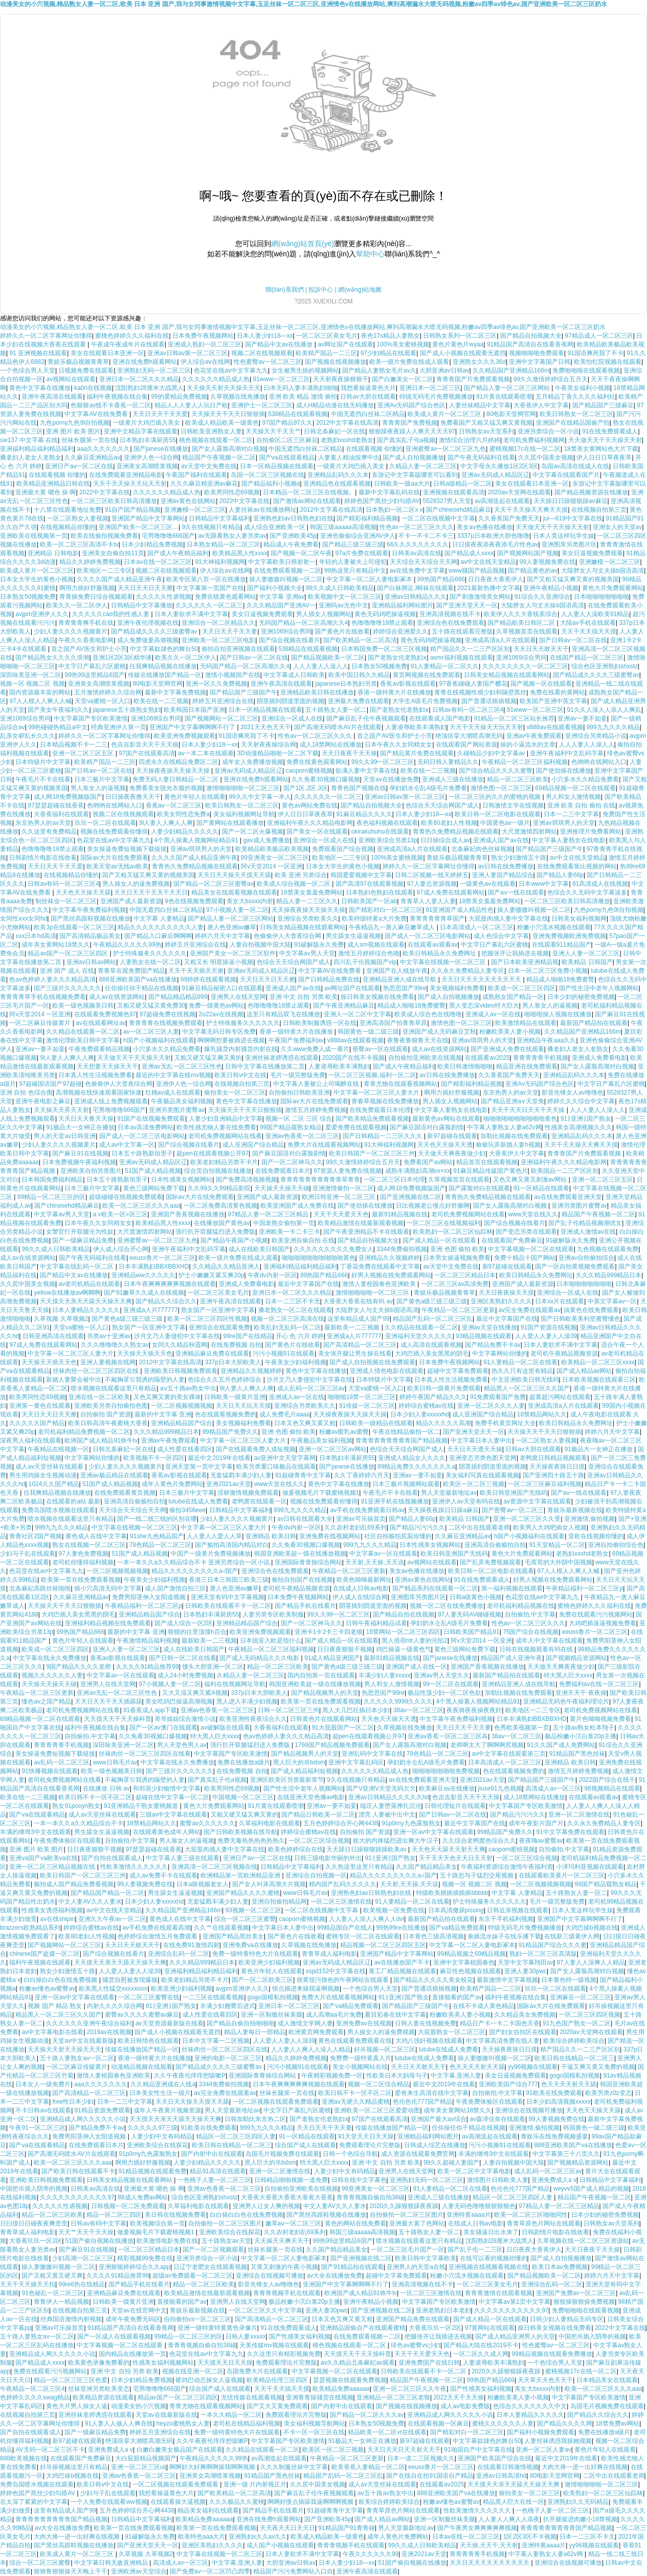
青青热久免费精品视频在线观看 (456, 831)
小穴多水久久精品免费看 (585, 779)
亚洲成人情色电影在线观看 (386, 1370)
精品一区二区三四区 (114, 2214)
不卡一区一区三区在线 (314, 2432)
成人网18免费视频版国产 (68, 796)
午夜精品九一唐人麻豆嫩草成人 (392, 927)
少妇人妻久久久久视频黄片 (70, 631)
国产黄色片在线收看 (342, 631)
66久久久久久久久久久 (418, 544)
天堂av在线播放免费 (391, 779)
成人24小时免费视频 (185, 1675)
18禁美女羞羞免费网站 (311, 892)
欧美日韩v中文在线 (240, 1075)
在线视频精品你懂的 (67, 527)
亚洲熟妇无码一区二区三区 (154, 370)
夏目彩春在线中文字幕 (395, 2014)
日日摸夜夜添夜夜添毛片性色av (495, 544)
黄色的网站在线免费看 (355, 2223)
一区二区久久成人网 (480, 2353)
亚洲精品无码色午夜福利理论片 (566, 1701)
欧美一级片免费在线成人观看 (409, 361)
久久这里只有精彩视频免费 (284, 2353)
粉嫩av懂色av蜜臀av (47, 1988)
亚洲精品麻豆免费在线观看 (212, 1353)
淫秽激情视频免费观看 (248, 1492)
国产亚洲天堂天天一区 (467, 605)
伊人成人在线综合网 (360, 1597)
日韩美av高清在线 (416, 553)
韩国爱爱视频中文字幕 (361, 875)
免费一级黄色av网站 (216, 1005)
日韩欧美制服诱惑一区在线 (319, 1023)
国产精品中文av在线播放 (280, 344)
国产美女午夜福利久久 (58, 709)
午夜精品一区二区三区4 (32, 2388)
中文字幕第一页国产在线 (210, 588)
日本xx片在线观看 (559, 1301)
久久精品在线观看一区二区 (83, 1031)
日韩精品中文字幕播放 (141, 605)
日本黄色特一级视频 (568, 1979)
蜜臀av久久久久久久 (207, 1823)
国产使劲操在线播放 (563, 770)
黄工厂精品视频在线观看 (402, 1971)
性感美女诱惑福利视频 (52, 1910)
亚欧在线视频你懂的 (595, 1536)
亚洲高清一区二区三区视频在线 (214, 1866)
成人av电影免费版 (465, 2406)
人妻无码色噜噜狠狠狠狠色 (479, 2206)
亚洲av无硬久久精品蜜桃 (356, 2101)
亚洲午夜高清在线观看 (52, 396)
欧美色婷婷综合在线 (295, 1849)
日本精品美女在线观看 (607, 2380)
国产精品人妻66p (560, 875)
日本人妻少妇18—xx (265, 335)
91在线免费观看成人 (610, 431)
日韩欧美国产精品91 (471, 1631)
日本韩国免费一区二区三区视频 (384, 648)
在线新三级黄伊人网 (571, 1936)
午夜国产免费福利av (296, 1040)
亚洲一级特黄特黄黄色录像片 (217, 2327)
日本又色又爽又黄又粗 (305, 1423)
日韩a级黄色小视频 (476, 1597)
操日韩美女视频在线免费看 (377, 996)
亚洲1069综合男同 (286, 631)
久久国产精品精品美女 (426, 1866)
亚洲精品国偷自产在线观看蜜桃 (363, 2327)
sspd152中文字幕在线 (336, 1971)
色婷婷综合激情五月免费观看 (158, 1936)
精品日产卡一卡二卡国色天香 (500, 2023)
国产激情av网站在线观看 (307, 501)
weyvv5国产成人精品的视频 (591, 2188)
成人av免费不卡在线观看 (163, 1875)
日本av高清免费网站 (145, 1127)
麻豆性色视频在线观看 (470, 1971)
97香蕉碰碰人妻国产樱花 (473, 683)
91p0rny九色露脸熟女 (411, 1823)
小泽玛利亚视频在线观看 (589, 1866)
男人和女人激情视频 (573, 796)
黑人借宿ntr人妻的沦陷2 (415, 1640)
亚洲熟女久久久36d (479, 361)
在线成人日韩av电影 (361, 1588)
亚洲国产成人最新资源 (131, 901)
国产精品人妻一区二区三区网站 (507, 387)
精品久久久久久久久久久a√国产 (194, 1571)
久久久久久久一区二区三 (209, 605)
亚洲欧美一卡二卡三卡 (289, 1231)
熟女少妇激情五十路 (518, 857)
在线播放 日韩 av (106, 1788)
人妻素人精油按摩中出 (349, 457)
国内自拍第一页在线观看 (321, 1675)
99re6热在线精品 (81, 2284)
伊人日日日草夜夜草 (604, 457)
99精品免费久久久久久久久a (416, 1466)
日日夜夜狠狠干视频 (344, 1649)
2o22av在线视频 (221, 1014)
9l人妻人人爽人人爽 (166, 822)
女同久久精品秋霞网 (179, 1344)
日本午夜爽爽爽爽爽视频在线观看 (170, 1283)
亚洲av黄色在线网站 (188, 501)
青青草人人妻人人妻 (428, 901)
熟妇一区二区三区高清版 (543, 1953)
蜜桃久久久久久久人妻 (502, 2423)
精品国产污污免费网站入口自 (293, 2571)
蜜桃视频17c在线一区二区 (525, 448)
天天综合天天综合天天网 (423, 561)
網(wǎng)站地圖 (360, 289)
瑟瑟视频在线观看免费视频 (350, 2380)
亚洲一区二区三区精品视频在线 (53, 1866)
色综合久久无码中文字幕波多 (587, 892)
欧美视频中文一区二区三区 (345, 596)
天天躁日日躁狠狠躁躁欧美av (367, 1849)
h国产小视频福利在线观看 (158, 1040)
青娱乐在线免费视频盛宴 (554, 2136)
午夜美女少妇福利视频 (295, 1362)
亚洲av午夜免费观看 (534, 735)
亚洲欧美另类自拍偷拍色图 (111, 1405)
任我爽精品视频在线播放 (163, 666)
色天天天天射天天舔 (477, 2066)
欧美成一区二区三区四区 (521, 988)
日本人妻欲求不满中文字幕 (191, 614)
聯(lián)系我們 (284, 289)
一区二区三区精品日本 (465, 1275)
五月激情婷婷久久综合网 (108, 692)
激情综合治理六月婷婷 (469, 440)
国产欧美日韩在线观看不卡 (78, 2171)
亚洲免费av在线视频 (364, 2023)
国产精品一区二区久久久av (367, 2414)
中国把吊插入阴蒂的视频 (34, 2188)
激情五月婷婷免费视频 (315, 1110)
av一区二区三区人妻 (151, 1031)
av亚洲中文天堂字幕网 (285, 1457)
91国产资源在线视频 (548, 1327)
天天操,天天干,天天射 (489, 2545)
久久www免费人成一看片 (315, 1049)
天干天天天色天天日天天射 (456, 1858)
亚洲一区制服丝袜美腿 (271, 2014)
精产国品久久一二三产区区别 (470, 648)
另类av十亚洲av (108, 1336)
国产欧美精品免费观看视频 (372, 1118)
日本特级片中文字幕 (43, 762)
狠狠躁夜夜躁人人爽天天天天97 (412, 431)
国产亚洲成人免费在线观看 (507, 1049)
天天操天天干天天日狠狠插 (228, 414)
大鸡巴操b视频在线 (591, 1927)
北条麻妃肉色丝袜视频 (481, 849)
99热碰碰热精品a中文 (57, 727)
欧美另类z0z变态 (608, 2093)
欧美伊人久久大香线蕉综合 (520, 614)
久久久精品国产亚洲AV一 (281, 605)
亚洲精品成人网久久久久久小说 (83, 2119)
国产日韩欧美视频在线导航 (240, 1832)
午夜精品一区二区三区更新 (458, 1310)
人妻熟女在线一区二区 (150, 962)
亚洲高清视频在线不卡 (450, 614)
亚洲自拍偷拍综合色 (615, 1544)
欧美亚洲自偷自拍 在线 (303, 1240)
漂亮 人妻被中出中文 (387, 1814)
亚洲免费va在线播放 (250, 1945)
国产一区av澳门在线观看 (163, 1727)
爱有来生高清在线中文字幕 (431, 2093)
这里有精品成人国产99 (358, 1318)
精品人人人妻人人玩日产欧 (191, 405)
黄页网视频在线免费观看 (426, 675)
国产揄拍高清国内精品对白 (232, 1544)
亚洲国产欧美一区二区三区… (139, 527)
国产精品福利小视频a (270, 483)
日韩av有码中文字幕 (98, 2223)
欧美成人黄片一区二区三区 (445, 414)
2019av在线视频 (109, 2032)
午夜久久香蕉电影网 (86, 640)
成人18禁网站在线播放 (331, 744)
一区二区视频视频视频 (181, 1405)
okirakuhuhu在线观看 (380, 831)
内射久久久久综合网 (114, 2006)
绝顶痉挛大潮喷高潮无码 (469, 735)
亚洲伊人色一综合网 (151, 457)
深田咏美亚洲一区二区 (30, 675)
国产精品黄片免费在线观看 (417, 753)
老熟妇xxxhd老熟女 (347, 440)
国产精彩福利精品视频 (367, 518)
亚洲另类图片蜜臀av (177, 1110)
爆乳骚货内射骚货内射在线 (241, 1049)
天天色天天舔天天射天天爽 (448, 1849)
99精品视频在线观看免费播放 (551, 2353)
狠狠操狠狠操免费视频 (584, 2301)
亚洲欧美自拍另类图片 (91, 1170)
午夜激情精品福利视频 (147, 1640)
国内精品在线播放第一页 (132, 2353)
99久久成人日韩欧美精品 (340, 588)
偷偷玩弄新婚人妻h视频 (508, 1144)
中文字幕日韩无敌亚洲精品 (111, 2562)
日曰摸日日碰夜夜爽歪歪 (34, 2223)
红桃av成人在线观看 (173, 1092)
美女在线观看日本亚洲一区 (107, 353)
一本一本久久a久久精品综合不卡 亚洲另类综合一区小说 (194, 1562)
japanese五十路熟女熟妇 (127, 709)
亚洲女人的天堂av (617, 527)
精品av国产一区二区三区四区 (68, 953)
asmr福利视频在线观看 (461, 657)
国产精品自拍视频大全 (531, 335)
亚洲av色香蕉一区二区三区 (302, 1136)
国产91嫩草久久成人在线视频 (144, 1292)
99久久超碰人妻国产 (451, 2162)
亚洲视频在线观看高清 (453, 492)
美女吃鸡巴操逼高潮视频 (179, 1701)
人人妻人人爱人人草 (214, 1536)
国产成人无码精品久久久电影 (260, 1658)
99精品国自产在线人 (345, 1927)
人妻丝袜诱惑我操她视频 (558, 2440)
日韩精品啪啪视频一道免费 (291, 2180)
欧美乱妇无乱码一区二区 (287, 1327)
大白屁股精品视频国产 (145, 2458)
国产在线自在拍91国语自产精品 (429, 2475)
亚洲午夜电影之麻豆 (43, 1101)
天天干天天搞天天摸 (588, 631)
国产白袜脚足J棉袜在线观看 (415, 588)
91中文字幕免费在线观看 (570, 1832)
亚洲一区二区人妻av (543, 2449)
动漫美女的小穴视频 (138, 2406)
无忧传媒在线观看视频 (251, 2397)
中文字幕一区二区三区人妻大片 (377, 1092)
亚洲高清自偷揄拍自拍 (134, 1501)
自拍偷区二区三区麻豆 (287, 440)
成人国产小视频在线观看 (280, 2545)
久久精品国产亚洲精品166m (511, 370)
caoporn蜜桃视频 (309, 770)
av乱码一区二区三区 (62, 1762)
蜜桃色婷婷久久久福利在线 (132, 335)
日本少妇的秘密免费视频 (581, 996)
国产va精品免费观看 (457, 1927)
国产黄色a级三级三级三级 (431, 1301)
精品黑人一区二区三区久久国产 (527, 1388)
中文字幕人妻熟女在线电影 (569, 840)
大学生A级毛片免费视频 (425, 701)
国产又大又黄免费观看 (277, 2406)
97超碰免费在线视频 (167, 1014)
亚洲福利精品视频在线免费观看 (108, 1623)
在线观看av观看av (432, 944)
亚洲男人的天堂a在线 (416, 2267)
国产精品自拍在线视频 (403, 1614)
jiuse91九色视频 (500, 1788)
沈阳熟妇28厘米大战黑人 (149, 387)
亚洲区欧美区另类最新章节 (287, 1779)
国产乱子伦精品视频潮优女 (585, 1223)
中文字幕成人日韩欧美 (294, 675)
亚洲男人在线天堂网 (238, 996)
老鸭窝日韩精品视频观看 (553, 1457)
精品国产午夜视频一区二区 (219, 457)
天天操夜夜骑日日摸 (557, 1466)
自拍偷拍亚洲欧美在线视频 (425, 1057)
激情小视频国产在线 (232, 675)
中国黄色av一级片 (505, 822)
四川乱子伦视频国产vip (364, 962)
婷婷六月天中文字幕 (222, 936)
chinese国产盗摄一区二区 (44, 1953)
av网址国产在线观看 (345, 344)
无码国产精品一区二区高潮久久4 (303, 622)
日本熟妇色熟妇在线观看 (379, 892)
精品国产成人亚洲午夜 (511, 1658)
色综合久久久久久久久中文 (530, 2406)
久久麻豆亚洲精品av (92, 457)
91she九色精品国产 (157, 1536)
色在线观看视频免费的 (225, 1414)
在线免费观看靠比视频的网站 (577, 866)
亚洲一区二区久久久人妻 (491, 1405)
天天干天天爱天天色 (341, 1214)
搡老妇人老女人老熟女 (30, 457)
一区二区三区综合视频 (319, 1840)
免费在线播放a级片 (243, 1762)
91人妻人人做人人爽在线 (119, 2423)
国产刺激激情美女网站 (480, 596)
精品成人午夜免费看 (291, 544)
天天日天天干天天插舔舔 (108, 1701)
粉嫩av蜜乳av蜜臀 (344, 1431)
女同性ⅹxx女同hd (23, 918)
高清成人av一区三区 (553, 1788)
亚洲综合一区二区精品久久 (218, 622)
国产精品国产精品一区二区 (107, 1892)
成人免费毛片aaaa (284, 1414)
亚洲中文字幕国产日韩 (539, 361)
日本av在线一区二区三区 (158, 561)
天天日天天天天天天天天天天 (482, 979)
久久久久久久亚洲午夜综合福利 (89, 2023)
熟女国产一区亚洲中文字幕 (218, 1310)
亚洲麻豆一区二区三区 (580, 1997)
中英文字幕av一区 (612, 1301)
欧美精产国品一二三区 (326, 353)
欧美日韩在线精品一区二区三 (574, 2058)
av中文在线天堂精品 (489, 561)
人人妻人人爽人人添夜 (509, 2519)
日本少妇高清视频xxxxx (558, 2101)
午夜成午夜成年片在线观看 (128, 344)
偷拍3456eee (187, 1510)
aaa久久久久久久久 (103, 448)
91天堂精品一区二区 (557, 1544)
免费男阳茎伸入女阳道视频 (149, 1597)
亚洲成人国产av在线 (501, 840)
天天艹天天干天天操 (86, 2232)
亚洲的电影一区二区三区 (228, 2058)
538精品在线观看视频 (297, 414)
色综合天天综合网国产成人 (442, 805)
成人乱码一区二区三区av (311, 1388)
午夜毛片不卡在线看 (43, 779)
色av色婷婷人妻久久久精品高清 (52, 979)
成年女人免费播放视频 (252, 762)
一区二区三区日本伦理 (394, 1179)
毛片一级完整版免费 (297, 1075)
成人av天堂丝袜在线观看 (50, 1466)
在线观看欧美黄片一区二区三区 (562, 1875)
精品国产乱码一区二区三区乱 (433, 1318)
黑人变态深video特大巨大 (484, 1005)
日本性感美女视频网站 (181, 1179)
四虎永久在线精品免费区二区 (178, 762)
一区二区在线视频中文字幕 (438, 518)
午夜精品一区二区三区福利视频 (525, 762)
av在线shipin (57, 1919)
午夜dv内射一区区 (272, 1275)
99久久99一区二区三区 (382, 762)
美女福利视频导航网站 (314, 2423)
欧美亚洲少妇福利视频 (269, 1962)
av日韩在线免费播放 (506, 866)
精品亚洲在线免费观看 (526, 1066)
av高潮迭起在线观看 (502, 501)
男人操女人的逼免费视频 (136, 883)
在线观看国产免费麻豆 (512, 1240)
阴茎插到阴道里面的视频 (290, 701)
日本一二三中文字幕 (571, 814)
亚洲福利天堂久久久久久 (419, 1336)
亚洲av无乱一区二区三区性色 (182, 1066)
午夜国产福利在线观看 (196, 474)
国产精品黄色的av (532, 570)
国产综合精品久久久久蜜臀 (495, 770)
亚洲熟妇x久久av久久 (258, 2536)
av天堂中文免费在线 (209, 466)
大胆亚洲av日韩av (444, 370)
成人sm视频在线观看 (376, 944)
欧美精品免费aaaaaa (341, 2388)
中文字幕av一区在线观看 (383, 1553)
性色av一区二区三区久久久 (417, 527)
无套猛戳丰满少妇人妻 (241, 1475)
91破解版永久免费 (319, 944)
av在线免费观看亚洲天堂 (568, 1196)
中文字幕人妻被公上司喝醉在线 (317, 1083)
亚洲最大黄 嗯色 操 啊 (45, 492)
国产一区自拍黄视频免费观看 (575, 1266)
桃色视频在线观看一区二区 (216, 440)
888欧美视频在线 (23, 2458)
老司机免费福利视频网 (534, 440)
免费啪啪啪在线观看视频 (586, 370)
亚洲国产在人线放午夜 (397, 970)
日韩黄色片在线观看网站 (324, 1718)
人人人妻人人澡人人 (320, 666)
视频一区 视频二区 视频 (32, 683)
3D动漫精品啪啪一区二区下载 (277, 753)
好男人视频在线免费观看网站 (391, 1275)
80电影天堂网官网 (511, 414)
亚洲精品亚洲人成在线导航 (400, 979)
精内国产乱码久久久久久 (342, 1884)
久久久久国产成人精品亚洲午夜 (120, 579)
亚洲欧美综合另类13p (387, 840)
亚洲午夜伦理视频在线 (148, 622)
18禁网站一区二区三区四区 (403, 1631)
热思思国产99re (404, 988)
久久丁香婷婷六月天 (361, 1475)
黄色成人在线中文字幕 (96, 1536)
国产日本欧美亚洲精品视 (525, 962)
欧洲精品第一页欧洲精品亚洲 (241, 1875)
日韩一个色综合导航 (350, 2153)
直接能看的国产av (457, 1997)
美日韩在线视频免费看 (175, 2214)
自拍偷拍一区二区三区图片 (406, 2214)
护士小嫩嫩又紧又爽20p (211, 1275)
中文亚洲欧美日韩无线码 (525, 1379)
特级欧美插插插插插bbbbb (452, 1892)
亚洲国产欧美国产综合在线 (494, 2458)
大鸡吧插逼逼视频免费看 (602, 1623)
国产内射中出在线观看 (211, 2153)
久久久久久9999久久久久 (398, 1701)
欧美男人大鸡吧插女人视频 (550, 1527)
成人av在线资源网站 (117, 996)
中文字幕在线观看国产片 (566, 474)
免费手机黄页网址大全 (505, 1423)
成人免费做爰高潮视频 (148, 640)
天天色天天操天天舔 (83, 892)
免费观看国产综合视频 (342, 849)
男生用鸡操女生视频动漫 (43, 1475)
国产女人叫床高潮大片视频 (269, 1884)
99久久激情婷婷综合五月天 (551, 379)
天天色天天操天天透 (445, 1144)
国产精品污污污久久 (417, 1527)
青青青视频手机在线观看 (287, 2293)
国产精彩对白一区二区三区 (385, 909)
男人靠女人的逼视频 (98, 788)
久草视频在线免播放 (237, 396)
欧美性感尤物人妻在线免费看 (216, 1127)
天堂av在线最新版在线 (166, 2414)
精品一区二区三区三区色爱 (70, 2380)
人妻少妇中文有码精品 (161, 2136)
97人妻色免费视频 (83, 1553)
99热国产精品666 (441, 579)
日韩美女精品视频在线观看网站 (507, 675)
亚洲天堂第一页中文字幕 (199, 1466)
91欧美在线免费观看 (554, 2093)
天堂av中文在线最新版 (83, 2040)
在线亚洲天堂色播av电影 (311, 1797)
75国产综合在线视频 (531, 1631)
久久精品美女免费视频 (524, 2014)
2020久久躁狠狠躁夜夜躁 (404, 2206)
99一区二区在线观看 (451, 1684)
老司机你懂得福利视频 (83, 1562)
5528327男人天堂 (447, 501)
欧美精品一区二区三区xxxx (598, 1362)
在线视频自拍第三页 (599, 509)
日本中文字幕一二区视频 (216, 2040)
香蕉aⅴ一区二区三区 (174, 805)
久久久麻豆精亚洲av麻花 (204, 483)
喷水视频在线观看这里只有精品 (114, 1388)
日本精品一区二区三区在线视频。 (309, 492)
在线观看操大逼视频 (178, 2501)
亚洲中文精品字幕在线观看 (140, 431)
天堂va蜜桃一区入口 (102, 701)
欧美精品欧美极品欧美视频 (272, 849)
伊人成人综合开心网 (120, 1249)
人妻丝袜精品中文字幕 (479, 405)
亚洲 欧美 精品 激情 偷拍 (303, 396)
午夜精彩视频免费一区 (332, 2075)
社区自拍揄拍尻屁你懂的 (398, 1536)
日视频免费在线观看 (86, 370)
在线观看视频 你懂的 (374, 448)
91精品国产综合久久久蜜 (553, 1945)
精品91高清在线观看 (218, 2171)
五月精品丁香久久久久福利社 (575, 396)
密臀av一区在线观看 (380, 1049)
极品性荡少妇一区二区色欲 (444, 1692)
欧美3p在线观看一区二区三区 (74, 927)
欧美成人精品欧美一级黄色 (222, 422)
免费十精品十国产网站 (524, 1257)
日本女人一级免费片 (43, 2084)
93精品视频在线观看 (483, 1336)
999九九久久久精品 (613, 727)
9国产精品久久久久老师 (79, 1666)
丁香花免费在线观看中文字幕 (380, 1266)
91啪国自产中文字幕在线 (478, 2449)
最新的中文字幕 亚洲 (163, 1414)
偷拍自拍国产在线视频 (302, 1579)
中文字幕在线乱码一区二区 (77, 1266)
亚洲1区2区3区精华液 (122, 657)
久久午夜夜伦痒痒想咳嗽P (190, 2075)
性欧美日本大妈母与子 (397, 2075)
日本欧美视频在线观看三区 (599, 1379)
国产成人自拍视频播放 (413, 457)
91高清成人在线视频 (600, 883)
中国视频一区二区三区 (243, 1797)
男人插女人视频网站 (323, 614)
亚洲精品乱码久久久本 (338, 474)
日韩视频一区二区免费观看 (128, 2206)
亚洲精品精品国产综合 (181, 1423)
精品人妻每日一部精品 (254, 2032)
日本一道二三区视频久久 (421, 2458)
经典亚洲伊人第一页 (118, 727)
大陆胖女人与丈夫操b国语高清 (602, 570)
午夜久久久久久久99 (370, 2554)
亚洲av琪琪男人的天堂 (564, 822)
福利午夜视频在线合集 (117, 396)
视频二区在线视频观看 (262, 353)
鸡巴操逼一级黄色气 (403, 1649)
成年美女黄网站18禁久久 (55, 944)
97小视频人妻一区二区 (237, 909)
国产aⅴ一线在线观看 (516, 892)
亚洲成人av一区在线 (493, 1014)
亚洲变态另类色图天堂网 (483, 1457)
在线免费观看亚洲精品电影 (126, 474)
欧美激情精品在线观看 (525, 1023)
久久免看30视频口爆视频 (326, 779)
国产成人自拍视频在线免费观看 (372, 1362)
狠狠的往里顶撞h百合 (197, 1631)
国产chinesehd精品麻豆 (458, 509)
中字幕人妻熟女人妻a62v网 (504, 1127)
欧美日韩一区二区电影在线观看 (498, 814)
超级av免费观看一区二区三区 (192, 2275)
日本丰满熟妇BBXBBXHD (154, 1266)
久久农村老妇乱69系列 (355, 1527)
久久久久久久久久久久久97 (77, 2197)
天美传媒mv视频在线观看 (274, 2345)
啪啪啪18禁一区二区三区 (362, 1397)
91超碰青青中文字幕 (303, 1475)
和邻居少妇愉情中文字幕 (166, 1788)
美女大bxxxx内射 (250, 901)
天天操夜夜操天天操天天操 (173, 770)
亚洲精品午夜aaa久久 (546, 1040)
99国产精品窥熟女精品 (291, 1127)
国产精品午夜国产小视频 (234, 1240)
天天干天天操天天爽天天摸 (531, 509)
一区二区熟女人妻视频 (77, 518)
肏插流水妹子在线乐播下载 (504, 1936)
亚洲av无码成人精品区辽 (495, 474)
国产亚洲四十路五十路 (553, 1475)
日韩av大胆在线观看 (368, 396)
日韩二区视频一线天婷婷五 (431, 875)
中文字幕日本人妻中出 (481, 1440)
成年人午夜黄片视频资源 (167, 2110)
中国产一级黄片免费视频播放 (211, 1553)
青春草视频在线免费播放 (385, 1101)
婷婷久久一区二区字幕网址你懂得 (46, 335)
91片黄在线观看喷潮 (504, 396)
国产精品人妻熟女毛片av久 (379, 370)
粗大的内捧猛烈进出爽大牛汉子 (396, 1840)
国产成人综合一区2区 (183, 1623)
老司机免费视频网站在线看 (225, 1136)
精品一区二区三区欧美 (517, 779)
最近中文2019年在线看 (219, 1457)
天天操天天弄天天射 (61, 1110)
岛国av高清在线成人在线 (575, 466)
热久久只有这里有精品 (522, 1370)
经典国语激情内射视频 (71, 2319)
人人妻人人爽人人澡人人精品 (311, 2049)
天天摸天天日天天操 (225, 2362)
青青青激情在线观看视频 (498, 2293)
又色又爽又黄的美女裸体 (167, 1397)
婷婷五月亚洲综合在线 (223, 701)
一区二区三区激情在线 (341, 1901)
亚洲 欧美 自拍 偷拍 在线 (581, 805)
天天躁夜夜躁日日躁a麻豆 (443, 1510)
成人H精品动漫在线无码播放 (335, 405)
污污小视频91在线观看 (284, 1353)
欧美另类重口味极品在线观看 (276, 1466)
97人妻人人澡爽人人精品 (590, 1962)
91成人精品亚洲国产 (332, 1658)
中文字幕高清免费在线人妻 (503, 2040)
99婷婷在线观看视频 (208, 979)
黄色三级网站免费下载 (154, 1188)
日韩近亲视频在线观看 (517, 1910)
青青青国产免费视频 (409, 422)
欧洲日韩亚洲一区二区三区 (339, 1196)
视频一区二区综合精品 (378, 2084)
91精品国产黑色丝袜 (577, 1753)
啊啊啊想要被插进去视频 (231, 1040)
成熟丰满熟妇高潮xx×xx (417, 1170)
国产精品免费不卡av (493, 1344)
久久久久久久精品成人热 (216, 379)
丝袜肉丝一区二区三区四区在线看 (145, 1753)
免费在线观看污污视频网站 (596, 1614)
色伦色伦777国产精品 (422, 2101)
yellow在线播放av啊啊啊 (67, 1292)
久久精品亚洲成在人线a (162, 2084)
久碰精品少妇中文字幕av (492, 753)
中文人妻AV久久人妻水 (89, 1901)
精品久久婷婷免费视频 (90, 561)
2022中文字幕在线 (104, 492)
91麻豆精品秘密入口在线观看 (222, 988)
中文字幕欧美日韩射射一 (282, 561)
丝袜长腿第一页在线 (89, 440)
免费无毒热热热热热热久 (251, 1840)
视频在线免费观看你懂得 (114, 831)
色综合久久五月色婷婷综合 (225, 1379)
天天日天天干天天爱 (160, 414)
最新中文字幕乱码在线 (389, 492)
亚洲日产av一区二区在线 (79, 466)
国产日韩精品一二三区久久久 (383, 1136)
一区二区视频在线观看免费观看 (276, 2101)
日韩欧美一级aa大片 (402, 483)
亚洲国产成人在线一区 (416, 1666)
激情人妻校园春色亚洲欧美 (379, 1283)
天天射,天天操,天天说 (374, 1562)
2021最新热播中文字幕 (488, 588)
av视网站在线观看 (71, 379)
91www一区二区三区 (281, 379)
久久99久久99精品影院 (219, 1188)
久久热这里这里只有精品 (359, 1866)
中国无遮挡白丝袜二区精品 (368, 414)
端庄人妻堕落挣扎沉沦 (390, 1805)
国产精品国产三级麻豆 (603, 405)
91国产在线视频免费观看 (151, 1118)
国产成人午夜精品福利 (178, 553)
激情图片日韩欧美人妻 (497, 2180)
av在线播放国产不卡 (402, 1962)
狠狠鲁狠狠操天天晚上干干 (70, 2571)
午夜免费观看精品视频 (99, 1049)
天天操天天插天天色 (144, 1353)
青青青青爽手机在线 (86, 622)
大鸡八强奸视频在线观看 (429, 2040)
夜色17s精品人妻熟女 (390, 335)
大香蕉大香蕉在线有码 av (358, 1301)
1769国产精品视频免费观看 (332, 1745)
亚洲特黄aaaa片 (469, 2214)
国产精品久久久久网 (564, 2423)
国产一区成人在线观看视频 (114, 2336)
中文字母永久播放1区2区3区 (499, 466)
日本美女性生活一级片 (160, 2093)
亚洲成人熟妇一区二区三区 (204, 344)
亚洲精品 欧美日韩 (271, 1536)
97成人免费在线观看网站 (451, 892)
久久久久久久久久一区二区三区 (525, 666)
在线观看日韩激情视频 (508, 2467)
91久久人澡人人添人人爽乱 (604, 709)
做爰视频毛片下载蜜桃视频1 (321, 1492)
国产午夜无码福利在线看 (481, 457)
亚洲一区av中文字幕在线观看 (433, 1832)
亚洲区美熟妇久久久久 (501, 1301)
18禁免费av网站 (617, 2423)
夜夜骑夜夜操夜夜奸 (474, 1710)
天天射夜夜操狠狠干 (340, 379)
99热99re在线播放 (401, 1927)
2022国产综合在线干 (607, 1779)
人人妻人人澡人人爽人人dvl (366, 1919)
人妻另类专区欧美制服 (273, 1614)
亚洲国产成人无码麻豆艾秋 (439, 1031)
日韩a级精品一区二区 (462, 483)
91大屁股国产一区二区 (343, 1727)
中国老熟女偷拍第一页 (284, 1223)
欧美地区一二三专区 (104, 570)
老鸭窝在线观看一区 (259, 1501)
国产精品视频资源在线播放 (591, 492)
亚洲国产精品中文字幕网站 (148, 518)
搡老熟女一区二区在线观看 (295, 1310)
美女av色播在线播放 (484, 527)
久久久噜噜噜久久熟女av (115, 1344)
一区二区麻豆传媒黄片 (40, 1023)
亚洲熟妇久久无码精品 (578, 2501)
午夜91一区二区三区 (37, 2127)
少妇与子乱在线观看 (27, 1553)
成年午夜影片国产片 (536, 1823)
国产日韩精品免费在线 (329, 979)
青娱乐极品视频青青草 (78, 361)
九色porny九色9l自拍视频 (74, 422)
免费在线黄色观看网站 (225, 596)
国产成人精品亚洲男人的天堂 (515, 2336)
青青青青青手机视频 (540, 1057)
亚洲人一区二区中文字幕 (357, 1014)
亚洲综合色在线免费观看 (450, 622)
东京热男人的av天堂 (43, 822)
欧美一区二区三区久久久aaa (141, 1205)
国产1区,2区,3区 (305, 788)
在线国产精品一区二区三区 (586, 657)
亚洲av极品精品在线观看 (114, 1475)
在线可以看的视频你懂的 (493, 2258)
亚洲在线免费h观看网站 (145, 361)
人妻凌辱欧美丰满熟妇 (416, 727)
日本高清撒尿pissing (456, 1910)
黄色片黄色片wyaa (457, 344)
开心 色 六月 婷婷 (300, 1336)
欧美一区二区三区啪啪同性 (531, 2214)
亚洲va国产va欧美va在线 (43, 1858)
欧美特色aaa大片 (201, 2536)
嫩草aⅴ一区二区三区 (293, 2223)
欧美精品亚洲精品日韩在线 (53, 483)
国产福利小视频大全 (274, 588)
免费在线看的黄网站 (557, 692)
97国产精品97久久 (287, 422)
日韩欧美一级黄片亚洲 (234, 1397)
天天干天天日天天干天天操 (528, 1110)
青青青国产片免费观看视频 (473, 379)
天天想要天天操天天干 (107, 1066)
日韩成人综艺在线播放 (434, 2145)
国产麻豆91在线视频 (80, 1153)
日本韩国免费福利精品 (52, 1179)
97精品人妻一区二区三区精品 (269, 1214)
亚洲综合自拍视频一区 (316, 1875)
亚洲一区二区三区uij (138, 2467)
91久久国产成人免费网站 (561, 1745)
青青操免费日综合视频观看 (96, 596)
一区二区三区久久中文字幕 (265, 2310)
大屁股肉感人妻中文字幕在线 (508, 918)
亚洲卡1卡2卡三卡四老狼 (329, 1631)
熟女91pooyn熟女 (76, 1805)
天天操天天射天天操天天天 (223, 387)
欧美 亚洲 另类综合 (301, 875)
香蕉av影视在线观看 (408, 683)
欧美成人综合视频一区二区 (294, 883)
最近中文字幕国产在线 (308, 1283)
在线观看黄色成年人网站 (166, 1832)
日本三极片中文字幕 (101, 779)
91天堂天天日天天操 (366, 2136)
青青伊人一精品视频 (61, 2301)
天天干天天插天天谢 (196, 970)
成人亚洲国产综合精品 (253, 1144)
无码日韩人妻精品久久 (448, 762)
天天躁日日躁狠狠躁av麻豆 (570, 501)
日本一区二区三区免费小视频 (548, 970)
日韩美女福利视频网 (579, 918)
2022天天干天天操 (458, 2397)
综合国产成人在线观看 (305, 2145)
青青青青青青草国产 (437, 918)
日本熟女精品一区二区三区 (223, 544)
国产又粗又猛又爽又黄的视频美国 (573, 579)
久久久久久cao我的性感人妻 (111, 614)
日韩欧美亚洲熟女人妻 (211, 431)
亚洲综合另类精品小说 (596, 735)
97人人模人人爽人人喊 (40, 701)
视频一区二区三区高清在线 (287, 1318)
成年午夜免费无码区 (133, 2319)
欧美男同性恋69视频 (232, 492)
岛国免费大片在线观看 (257, 2371)
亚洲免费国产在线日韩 (429, 2362)
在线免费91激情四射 (191, 1945)
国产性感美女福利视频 (299, 2336)
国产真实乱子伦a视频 (406, 440)
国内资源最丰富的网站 (40, 692)
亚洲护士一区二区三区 (262, 405)
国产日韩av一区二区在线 (573, 640)
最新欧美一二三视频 (352, 1327)
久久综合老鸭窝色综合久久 (479, 1840)
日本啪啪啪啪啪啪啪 (601, 596)
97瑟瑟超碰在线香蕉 (55, 805)
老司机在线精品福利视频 (246, 2423)
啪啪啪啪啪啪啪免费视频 (446, 1771)
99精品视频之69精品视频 (471, 1953)
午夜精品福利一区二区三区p (584, 1588)
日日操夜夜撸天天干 (133, 796)
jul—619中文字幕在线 (573, 518)
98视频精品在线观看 (612, 1788)
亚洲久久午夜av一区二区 (112, 1919)
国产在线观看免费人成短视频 (256, 1449)
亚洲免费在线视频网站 (330, 1536)
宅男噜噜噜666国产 (168, 535)
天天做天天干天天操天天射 (605, 440)
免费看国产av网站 (428, 1162)
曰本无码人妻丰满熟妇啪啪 (301, 387)
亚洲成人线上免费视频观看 (111, 1101)
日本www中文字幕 (544, 883)
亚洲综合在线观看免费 (219, 1327)
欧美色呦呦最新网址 (364, 1579)
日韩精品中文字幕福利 (219, 518)
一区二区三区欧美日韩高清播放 (114, 501)
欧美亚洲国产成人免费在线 (297, 1205)
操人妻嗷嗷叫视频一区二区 (286, 579)
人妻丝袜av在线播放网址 (263, 509)
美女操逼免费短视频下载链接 (127, 849)
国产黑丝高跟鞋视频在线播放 (90, 918)
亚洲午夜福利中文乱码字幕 (567, 753)
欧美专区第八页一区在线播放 (206, 579)
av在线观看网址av (100, 1023)
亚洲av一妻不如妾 (582, 718)
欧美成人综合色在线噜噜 (428, 1014)
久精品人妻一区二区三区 (423, 466)
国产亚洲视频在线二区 (410, 1196)
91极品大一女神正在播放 (80, 1127)
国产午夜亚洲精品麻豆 (343, 1005)
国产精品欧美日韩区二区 (521, 622)
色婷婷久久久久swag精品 (35, 2397)
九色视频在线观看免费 (607, 1249)
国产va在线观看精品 (287, 457)
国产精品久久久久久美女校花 (433, 1979)
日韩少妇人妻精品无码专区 (567, 2319)
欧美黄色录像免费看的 (98, 2362)
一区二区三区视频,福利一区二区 (372, 1075)
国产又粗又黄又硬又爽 (52, 2275)
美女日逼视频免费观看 (592, 553)
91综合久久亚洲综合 (542, 596)
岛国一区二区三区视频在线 (267, 474)
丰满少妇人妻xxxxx (385, 1675)
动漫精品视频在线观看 (141, 2066)
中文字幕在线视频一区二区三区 (443, 962)
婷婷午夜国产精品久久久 (433, 1397)
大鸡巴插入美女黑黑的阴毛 (431, 1353)
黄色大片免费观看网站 (612, 588)
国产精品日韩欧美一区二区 (318, 1814)
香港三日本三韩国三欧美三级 (229, 1579)
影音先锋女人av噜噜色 (573, 1092)
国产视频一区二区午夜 (301, 553)
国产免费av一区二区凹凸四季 (210, 2571)
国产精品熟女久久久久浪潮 (52, 657)
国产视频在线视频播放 (335, 361)
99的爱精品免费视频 (179, 396)
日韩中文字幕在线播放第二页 (265, 1066)
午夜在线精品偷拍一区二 (406, 1431)
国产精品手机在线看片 (305, 1605)
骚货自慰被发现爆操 (130, 1979)
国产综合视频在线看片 (289, 640)
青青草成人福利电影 (329, 1953)
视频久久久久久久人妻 (52, 1675)
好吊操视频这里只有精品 (73, 2467)
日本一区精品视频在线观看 (277, 466)
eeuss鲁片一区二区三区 (162, 1257)
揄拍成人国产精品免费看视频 (74, 1884)
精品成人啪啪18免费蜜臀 (560, 979)
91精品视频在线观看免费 (153, 2171)
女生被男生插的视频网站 (305, 370)
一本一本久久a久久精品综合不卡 (78, 1823)
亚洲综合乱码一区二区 (178, 1953)
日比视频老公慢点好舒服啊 (433, 1205)
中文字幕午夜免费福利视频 (89, 909)
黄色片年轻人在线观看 (195, 796)
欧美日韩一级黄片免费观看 (444, 1388)
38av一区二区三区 (418, 1710)
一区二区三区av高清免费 (455, 1283)
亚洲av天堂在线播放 (490, 1327)
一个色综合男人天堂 (27, 370)
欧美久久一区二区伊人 (76, 605)
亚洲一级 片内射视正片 (255, 2484)
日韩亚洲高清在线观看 (53, 1336)
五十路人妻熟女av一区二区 (77, 2058)
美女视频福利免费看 (457, 988)
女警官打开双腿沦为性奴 (80, 1231)
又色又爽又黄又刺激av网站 (531, 1179)
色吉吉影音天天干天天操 (145, 744)
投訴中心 (320, 289)
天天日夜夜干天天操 (349, 753)
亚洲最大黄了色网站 (416, 2223)
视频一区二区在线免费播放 (446, 1605)
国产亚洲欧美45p (293, 535)
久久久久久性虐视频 (163, 596)
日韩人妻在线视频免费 (425, 2023)
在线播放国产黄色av (222, 1223)
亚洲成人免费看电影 (599, 1057)
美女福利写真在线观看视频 (482, 1475)
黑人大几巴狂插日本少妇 (356, 1710)
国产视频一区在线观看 (541, 683)
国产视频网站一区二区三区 (221, 718)
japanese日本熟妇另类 (346, 683)
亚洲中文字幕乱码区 (356, 1762)
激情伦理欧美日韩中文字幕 (83, 1040)
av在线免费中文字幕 (417, 570)
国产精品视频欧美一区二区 (328, 657)
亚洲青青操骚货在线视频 (319, 2397)
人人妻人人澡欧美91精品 (595, 614)
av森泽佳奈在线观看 (497, 2119)
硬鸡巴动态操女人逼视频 (209, 2380)
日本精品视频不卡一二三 (73, 744)
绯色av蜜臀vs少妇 (415, 2345)
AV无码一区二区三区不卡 (49, 2449)
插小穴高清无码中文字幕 (108, 1588)
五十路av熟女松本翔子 (584, 1727)
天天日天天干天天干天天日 (151, 892)
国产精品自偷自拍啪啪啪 (240, 2023)
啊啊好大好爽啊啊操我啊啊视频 (213, 2467)
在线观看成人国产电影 (440, 718)
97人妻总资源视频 (431, 883)
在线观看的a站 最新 (73, 1501)
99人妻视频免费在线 (547, 561)
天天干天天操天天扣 (27, 2284)
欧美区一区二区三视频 (473, 1484)
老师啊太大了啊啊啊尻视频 (487, 1745)
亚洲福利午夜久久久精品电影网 (310, 822)
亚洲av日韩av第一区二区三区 (187, 353)
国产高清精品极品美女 (90, 936)
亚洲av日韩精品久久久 (416, 596)
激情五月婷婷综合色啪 (368, 953)
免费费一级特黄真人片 (360, 2058)
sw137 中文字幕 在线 (29, 440)
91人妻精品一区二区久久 (445, 666)
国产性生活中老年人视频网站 (599, 988)
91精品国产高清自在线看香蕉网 (530, 344)
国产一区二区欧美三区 (262, 1979)
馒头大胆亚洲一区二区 (212, 1666)
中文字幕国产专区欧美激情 (90, 718)
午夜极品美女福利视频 (181, 1101)
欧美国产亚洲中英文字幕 (553, 701)
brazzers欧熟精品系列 (30, 1927)
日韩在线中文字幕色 (359, 2180)
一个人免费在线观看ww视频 (109, 2501)
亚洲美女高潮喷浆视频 (147, 466)
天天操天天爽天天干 (281, 2240)
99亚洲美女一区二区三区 (275, 857)
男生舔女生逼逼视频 (353, 936)
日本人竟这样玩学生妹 (563, 535)
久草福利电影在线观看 (269, 1823)
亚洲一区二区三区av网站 (333, 1449)
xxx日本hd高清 (35, 936)
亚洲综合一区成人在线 (292, 718)
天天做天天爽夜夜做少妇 (451, 1153)
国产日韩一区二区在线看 (182, 1658)
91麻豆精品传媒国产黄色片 (490, 1170)
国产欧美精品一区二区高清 (360, 640)
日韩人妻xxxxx (245, 2336)
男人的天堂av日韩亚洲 (65, 1136)
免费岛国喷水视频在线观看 (58, 1510)
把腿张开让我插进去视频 (515, 953)
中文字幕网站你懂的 (499, 1353)
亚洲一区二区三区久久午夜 (410, 2388)
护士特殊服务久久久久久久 (150, 953)
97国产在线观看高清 (146, 753)
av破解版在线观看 (225, 1727)
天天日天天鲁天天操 (86, 1118)
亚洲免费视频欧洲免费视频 (569, 936)
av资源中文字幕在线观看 (537, 1501)
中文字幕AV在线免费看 (96, 414)
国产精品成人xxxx (469, 553)
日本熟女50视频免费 (28, 596)
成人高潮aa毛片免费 (334, 2014)
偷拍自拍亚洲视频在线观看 (238, 648)
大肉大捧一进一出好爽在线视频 (585, 2467)
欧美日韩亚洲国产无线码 (513, 1492)
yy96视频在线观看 (532, 2066)
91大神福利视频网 (219, 561)
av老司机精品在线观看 (89, 1283)
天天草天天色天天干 (545, 2380)
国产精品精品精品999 (178, 996)
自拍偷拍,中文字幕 (530, 1614)
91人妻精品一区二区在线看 (520, 1362)
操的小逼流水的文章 (527, 744)
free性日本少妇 (73, 2101)
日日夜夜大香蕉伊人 (495, 579)
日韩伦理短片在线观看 (455, 1805)
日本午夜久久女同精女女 (398, 744)
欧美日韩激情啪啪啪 (465, 1066)
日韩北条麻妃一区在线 (334, 431)
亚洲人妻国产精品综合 (502, 875)
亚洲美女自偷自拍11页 (113, 553)
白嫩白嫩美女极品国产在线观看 (179, 2449)
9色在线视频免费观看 (194, 901)
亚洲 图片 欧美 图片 (73, 431)
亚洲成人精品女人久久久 (411, 1457)
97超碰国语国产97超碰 (50, 1083)
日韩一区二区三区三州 (288, 1710)
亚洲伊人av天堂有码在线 (466, 1501)
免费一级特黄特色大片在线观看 (255, 1953)
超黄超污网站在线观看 (560, 1397)
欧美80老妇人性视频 (449, 822)
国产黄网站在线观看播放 (230, 822)
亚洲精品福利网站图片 (402, 605)
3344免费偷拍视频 (401, 1249)
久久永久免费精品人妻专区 (467, 970)
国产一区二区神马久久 (292, 1162)
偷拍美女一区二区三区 (234, 1092)
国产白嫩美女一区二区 (402, 379)
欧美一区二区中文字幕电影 (474, 2171)
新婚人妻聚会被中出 (73, 1379)
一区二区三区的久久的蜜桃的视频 (495, 796)
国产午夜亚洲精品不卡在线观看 (366, 1231)
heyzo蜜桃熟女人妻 (183, 2423)
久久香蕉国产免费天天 (509, 518)
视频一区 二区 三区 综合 (298, 1118)
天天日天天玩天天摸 (243, 1405)
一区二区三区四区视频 (589, 2014)
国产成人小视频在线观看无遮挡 (463, 353)
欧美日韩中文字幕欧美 (425, 2258)
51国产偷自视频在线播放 (99, 2240)
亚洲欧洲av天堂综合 (139, 2571)
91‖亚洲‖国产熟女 (586, 1118)
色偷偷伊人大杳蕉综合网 (288, 936)
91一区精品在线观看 (541, 1188)
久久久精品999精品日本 (608, 1275)
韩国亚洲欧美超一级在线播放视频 (300, 1553)
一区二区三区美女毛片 (327, 335)
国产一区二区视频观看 (213, 2249)
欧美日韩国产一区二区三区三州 (372, 1153)
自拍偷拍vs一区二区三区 (197, 2319)
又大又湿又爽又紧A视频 (195, 1692)
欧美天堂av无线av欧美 (117, 866)
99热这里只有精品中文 (355, 570)
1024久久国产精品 (54, 1484)
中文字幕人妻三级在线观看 (182, 1858)
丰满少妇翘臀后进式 (227, 2006)
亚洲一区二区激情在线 (579, 1814)
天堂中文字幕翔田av (525, 1962)
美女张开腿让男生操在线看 (355, 1353)
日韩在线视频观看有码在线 (536, 1649)
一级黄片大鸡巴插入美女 (147, 422)
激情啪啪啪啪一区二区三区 (243, 788)
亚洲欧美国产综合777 (508, 2084)
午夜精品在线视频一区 (58, 1449)
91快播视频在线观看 (49, 1771)
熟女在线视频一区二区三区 (89, 1544)
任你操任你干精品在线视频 (142, 988)
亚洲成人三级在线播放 (452, 779)
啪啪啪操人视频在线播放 (558, 1014)
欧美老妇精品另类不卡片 (224, 1162)
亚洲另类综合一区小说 (548, 431)
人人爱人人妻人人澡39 (546, 1336)
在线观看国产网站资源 (466, 744)
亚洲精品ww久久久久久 (143, 1275)
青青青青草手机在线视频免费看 (43, 996)
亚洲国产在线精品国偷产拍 (573, 422)
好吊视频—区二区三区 (384, 2049)
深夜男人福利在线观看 (30, 1440)
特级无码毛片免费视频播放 (436, 396)
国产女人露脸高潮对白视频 (228, 448)
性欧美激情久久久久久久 (134, 1866)
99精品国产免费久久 (230, 1431)
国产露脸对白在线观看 (479, 1188)
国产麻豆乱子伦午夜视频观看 (366, 718)
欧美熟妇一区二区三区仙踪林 (453, 1231)
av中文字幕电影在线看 (52, 2032)
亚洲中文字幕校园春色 (464, 1962)
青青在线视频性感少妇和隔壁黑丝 (480, 692)
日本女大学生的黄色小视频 (37, 579)
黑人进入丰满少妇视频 (247, 1701)
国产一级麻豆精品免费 (83, 1240)
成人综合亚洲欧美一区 (275, 527)
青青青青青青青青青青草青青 (320, 1179)
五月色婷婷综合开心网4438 (340, 1823)
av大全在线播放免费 (335, 2275)
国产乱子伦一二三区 (475, 2249)
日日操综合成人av (445, 840)
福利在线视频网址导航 (234, 1684)
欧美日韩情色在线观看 (148, 2040)
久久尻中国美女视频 (545, 457)
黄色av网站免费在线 (310, 805)
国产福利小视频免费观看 (540, 2432)
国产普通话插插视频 (489, 701)
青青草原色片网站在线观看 (544, 2223)
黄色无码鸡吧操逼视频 (385, 614)
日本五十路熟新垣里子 (142, 1153)
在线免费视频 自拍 (236, 1344)
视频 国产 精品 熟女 (55, 2006)
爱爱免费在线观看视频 (356, 1127)
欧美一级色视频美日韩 (83, 1005)
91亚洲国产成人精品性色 (460, 909)
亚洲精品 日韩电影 (53, 553)
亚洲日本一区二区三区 (430, 387)
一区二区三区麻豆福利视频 (545, 1484)
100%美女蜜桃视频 (402, 344)
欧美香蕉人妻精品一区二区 (368, 2467)
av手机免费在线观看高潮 (157, 1927)
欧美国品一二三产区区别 (564, 1170)
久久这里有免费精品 (49, 831)
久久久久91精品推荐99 (147, 1666)
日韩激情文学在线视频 (513, 805)
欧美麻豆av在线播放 (447, 1788)
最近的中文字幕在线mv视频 (173, 1075)
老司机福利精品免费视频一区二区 (84, 1431)
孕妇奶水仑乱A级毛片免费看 (428, 788)
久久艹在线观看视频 (221, 1927)
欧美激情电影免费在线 (167, 2240)
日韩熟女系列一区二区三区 (460, 335)
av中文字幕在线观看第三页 (509, 1753)
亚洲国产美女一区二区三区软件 (233, 953)
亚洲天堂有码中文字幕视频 (227, 1597)
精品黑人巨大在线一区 (513, 2501)
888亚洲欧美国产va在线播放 (138, 979)
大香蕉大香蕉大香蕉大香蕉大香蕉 (287, 2197)
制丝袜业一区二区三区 (66, 901)
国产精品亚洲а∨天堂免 (512, 1101)
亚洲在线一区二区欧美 (99, 1397)
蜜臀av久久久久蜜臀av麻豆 (142, 2014)
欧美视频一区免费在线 (394, 1910)
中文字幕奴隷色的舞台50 (164, 648)
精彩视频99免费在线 (145, 2258)
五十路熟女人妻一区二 (336, 709)
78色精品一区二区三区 (160, 1544)
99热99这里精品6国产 (94, 675)
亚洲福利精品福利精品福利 (37, 448)
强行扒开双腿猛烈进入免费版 (215, 1231)
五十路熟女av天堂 (226, 2240)
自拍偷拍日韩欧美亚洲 (299, 1092)
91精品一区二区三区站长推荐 (514, 718)
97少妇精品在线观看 (388, 353)
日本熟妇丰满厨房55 (147, 440)
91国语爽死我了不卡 (595, 353)
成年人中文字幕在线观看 (549, 1640)
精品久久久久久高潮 (443, 1423)
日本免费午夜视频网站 (203, 335)
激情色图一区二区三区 (501, 788)
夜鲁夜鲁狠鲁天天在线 (418, 1040)
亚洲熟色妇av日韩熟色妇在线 (293, 518)
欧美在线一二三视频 (161, 701)
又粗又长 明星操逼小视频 (218, 962)
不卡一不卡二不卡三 (426, 535)
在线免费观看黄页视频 (124, 1492)
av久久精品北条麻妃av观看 (358, 2362)
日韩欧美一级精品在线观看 (376, 1423)
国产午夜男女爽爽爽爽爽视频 (477, 2527)
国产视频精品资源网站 (576, 1658)
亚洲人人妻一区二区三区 (586, 953)
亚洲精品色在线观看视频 (337, 483)
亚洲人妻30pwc (525, 1971)
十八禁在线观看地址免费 (67, 509)
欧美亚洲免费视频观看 (184, 735)
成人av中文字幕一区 (127, 1144)
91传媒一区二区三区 (367, 1405)
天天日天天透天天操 (474, 1449)
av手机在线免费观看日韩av (367, 1510)
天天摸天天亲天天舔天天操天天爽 (86, 1301)
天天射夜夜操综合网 (268, 744)
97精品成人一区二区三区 (599, 335)
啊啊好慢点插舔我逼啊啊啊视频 (311, 2501)
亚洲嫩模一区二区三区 (195, 509)
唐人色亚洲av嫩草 (232, 927)
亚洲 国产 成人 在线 (67, 970)
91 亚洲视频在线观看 (38, 353)
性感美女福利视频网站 (163, 2362)
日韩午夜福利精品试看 (376, 1623)
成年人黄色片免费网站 (172, 1484)
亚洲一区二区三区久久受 (527, 1518)
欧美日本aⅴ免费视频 (560, 2267)
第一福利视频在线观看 (512, 1588)
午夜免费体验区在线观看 (67, 1840)
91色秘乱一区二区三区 (52, 2293)
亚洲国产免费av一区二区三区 (576, 2293)
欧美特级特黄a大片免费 (374, 918)
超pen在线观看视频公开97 (212, 1153)
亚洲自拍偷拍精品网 (279, 1901)
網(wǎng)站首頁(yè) (302, 243)
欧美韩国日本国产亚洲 (194, 709)
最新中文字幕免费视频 (175, 692)
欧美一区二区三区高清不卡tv (79, 544)
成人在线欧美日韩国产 (259, 1249)
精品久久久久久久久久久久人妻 (161, 927)
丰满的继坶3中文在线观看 (35, 1832)
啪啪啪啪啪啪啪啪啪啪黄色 (520, 1118)
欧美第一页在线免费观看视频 (81, 1579)
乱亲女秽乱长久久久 (27, 735)
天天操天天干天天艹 (273, 431)
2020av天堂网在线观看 (519, 492)
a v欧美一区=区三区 (120, 1214)
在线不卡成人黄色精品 (483, 2006)
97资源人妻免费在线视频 (348, 1170)
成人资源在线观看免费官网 (418, 2153)
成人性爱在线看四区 (184, 1449)
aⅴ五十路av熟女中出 (188, 1388)
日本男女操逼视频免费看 (456, 1257)
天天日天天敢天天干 (541, 648)
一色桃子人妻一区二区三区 (214, 2180)
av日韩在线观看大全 (305, 1518)
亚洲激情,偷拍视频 (589, 1518)
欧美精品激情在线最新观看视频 (361, 1223)
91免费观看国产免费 (498, 1397)
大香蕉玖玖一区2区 (35, 2240)
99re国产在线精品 (248, 1336)
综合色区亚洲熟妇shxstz (604, 666)
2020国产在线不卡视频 (353, 1057)
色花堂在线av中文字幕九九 (231, 370)
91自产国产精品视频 (133, 509)
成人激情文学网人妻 (305, 2023)
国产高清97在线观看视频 (370, 883)
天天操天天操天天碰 (281, 1188)
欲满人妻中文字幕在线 (366, 770)
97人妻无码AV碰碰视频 (469, 1614)
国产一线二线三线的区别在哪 (157, 1518)
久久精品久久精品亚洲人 (226, 1266)
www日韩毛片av (115, 1762)
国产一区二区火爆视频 (252, 831)
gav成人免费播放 (266, 840)
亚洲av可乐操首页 (361, 1518)
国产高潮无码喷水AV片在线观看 (338, 727)
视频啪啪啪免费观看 (536, 353)
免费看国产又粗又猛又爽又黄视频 (486, 422)
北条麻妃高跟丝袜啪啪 (40, 1588)
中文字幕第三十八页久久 (566, 2153)
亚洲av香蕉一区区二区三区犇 (448, 1736)
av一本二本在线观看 (206, 753)
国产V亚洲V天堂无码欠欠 (381, 1788)
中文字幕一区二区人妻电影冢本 (370, 579)
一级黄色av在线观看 (488, 883)
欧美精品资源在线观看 (103, 2397)
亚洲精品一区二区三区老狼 (393, 2397)
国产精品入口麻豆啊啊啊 (158, 936)
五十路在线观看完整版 (462, 631)
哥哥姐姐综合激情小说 (185, 1718)
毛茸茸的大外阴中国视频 (558, 1562)
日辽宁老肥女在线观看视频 (210, 2267)
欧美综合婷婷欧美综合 (574, 2040)
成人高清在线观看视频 (431, 1344)
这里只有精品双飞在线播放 (283, 1014)
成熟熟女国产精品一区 (513, 996)
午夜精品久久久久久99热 (127, 944)
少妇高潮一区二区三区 (83, 2258)
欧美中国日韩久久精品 (359, 675)
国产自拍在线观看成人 (112, 1858)
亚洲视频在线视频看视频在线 (488, 2267)
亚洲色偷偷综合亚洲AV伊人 (357, 535)
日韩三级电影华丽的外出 (328, 1858)
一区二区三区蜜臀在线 (149, 1997)
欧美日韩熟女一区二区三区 (576, 414)
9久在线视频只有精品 (211, 527)
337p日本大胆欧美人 (233, 1362)
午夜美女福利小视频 (582, 387)
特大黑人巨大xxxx (568, 1675)
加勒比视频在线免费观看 (514, 1136)
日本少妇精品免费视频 (152, 544)
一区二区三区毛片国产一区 (407, 2249)
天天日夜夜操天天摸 (506, 1292)
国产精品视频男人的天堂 (325, 1692)
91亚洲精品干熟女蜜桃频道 (142, 1805)
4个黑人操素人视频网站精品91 (197, 840)
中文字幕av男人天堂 (307, 953)
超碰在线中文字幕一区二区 (172, 1797)
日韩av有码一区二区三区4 (467, 709)
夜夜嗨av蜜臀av (541, 1840)
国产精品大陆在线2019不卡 (481, 2345)
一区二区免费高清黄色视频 (220, 1205)
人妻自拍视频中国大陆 (260, 944)
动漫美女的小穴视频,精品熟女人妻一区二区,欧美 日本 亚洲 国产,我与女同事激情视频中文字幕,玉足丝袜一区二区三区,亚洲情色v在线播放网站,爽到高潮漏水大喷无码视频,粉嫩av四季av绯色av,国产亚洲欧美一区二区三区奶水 (303, 4)
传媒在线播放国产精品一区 (165, 675)
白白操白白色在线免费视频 (61, 1979)
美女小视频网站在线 (360, 2066)
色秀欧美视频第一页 (521, 1727)
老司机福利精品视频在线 (520, 1605)
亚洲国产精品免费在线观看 (413, 2319)
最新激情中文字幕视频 (507, 1979)
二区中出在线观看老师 (479, 1527)
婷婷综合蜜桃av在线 (426, 1405)
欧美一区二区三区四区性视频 (207, 1318)
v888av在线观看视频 (555, 727)
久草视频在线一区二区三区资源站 (583, 2240)
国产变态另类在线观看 (526, 1231)
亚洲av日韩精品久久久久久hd (388, 1797)
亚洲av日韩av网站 (91, 962)
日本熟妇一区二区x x (394, 509)
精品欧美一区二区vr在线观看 (387, 2432)
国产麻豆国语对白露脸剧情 (426, 1127)
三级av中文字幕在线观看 (174, 1814)
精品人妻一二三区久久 (307, 901)
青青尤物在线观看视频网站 (400, 1083)
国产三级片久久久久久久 (67, 988)
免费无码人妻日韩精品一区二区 (176, 779)
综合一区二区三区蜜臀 (245, 1919)
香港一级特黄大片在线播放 (394, 692)
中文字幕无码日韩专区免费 (219, 1031)
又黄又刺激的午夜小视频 (284, 2267)
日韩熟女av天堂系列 (487, 431)
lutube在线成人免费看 (198, 1501)
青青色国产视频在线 (358, 788)
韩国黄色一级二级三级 (368, 1031)
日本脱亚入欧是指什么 (270, 1640)
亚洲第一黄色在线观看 (40, 1405)
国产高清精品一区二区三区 (360, 1344)
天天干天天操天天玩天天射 (130, 483)
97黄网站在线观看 (490, 2327)
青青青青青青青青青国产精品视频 (401, 1440)
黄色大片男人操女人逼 (76, 2406)
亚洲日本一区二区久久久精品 (139, 379)
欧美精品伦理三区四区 (278, 2380)
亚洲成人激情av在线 (588, 1231)
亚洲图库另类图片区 (569, 544)
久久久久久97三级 (152, 2127)
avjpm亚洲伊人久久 (42, 614)
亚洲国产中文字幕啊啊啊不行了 (193, 727)
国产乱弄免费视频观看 (490, 1562)
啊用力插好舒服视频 (87, 588)
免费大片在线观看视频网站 (324, 1144)
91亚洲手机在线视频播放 (395, 1501)
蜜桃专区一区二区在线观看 (362, 1936)
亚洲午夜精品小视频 (550, 588)
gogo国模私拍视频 (273, 1997)
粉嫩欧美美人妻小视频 (510, 1031)
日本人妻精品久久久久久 (86, 1310)
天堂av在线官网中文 (139, 2310)
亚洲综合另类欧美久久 (308, 918)
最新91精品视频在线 (400, 1214)
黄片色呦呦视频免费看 (600, 1718)
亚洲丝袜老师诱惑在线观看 (282, 1057)
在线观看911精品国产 (561, 944)
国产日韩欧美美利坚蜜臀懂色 (580, 1318)
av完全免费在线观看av (530, 1310)
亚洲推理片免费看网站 (590, 831)
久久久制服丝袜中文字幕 (294, 2467)
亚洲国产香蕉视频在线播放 (188, 1214)
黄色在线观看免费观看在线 (355, 2040)
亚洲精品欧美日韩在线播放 (317, 692)
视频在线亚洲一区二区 (193, 2371)
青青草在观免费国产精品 (131, 970)
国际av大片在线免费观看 (114, 857)
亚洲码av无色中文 (343, 605)
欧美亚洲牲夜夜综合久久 (253, 1718)
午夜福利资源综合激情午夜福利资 (507, 1866)
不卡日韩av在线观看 (43, 2110)
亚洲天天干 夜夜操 (580, 1692)
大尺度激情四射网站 (529, 831)
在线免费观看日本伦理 (380, 1110)
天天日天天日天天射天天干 (404, 2449)
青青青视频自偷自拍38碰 (371, 2197)
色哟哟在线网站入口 (599, 762)
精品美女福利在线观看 (208, 2510)
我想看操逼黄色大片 (368, 387)
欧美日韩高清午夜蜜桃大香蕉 (108, 1423)
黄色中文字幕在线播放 (40, 387)
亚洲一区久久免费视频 (216, 683)
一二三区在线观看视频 (213, 1997)
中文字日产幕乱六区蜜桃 (92, 666)
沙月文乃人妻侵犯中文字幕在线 (177, 1336)
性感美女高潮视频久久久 (578, 1127)
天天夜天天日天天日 (287, 2527)
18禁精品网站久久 (542, 1414)
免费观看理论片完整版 (369, 2145)
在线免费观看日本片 (282, 1170)
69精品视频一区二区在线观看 (575, 788)
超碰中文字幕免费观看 (457, 1370)
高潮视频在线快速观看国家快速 (99, 1092)
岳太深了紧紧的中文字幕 (34, 2501)
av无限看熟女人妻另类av (232, 535)
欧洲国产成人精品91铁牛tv (101, 1440)
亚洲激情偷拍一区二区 (343, 1188)
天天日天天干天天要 (229, 631)
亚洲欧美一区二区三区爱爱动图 (377, 2110)
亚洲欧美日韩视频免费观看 (180, 1370)
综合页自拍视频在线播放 (218, 1170)
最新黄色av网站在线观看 (446, 1118)
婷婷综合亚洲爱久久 (400, 631)
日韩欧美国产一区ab (369, 901)
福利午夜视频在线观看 (40, 1962)
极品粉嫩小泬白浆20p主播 (580, 1736)
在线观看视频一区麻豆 (438, 2423)
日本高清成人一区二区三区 (477, 927)
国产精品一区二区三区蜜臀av (213, 883)
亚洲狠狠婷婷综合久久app (134, 2267)
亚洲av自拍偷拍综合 (586, 1257)
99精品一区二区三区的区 (51, 1196)
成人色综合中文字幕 (501, 936)
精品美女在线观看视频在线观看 (234, 892)
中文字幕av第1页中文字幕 (514, 2301)
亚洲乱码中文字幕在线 (372, 1753)
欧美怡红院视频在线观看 (607, 361)
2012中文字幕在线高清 (347, 422)
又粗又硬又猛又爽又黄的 (208, 1057)
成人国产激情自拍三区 (175, 1588)
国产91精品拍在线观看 (352, 2267)
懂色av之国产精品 (46, 1701)
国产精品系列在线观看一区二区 (435, 1588)
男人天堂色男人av (182, 1745)
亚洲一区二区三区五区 (83, 753)
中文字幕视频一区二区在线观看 (531, 1249)
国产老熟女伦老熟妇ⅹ (397, 657)
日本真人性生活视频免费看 (95, 1075)
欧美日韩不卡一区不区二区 (95, 1797)
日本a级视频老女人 (202, 1884)
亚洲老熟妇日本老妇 (443, 2310)
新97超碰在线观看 (452, 1136)
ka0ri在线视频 (93, 387)
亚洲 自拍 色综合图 (26, 1092)
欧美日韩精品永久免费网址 (440, 953)
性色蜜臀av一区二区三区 (268, 361)
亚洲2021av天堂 (228, 1484)
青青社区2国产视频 (35, 1536)
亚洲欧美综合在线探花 (157, 2145)
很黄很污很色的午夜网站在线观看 (343, 1979)
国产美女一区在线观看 (317, 831)
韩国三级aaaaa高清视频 (343, 527)
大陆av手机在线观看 (588, 622)
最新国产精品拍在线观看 (594, 1023)
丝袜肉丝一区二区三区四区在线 (96, 1370)
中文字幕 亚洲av (281, 596)
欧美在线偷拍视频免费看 (104, 535)
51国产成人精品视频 (153, 1170)
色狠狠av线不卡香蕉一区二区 (111, 405)
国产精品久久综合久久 (166, 1301)
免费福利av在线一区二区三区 (599, 1684)
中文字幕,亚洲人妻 (456, 2075)
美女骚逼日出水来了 (491, 2232)
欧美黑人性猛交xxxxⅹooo (113, 1988)
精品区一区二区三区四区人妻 (236, 2136)
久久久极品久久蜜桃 (236, 2501)
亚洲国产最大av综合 (438, 2119)
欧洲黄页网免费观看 (316, 2032)
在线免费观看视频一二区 (287, 570)
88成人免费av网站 (143, 2197)
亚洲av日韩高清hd (501, 2475)
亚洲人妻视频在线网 (108, 1362)
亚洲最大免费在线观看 (358, 701)
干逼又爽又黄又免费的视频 (598, 2066)
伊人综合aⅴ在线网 (206, 361)
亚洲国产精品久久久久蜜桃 (243, 1892)
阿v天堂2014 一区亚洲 (271, 866)
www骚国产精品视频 (477, 570)
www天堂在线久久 (533, 1214)
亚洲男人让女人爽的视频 (266, 2206)
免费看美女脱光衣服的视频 (166, 788)
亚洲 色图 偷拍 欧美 (457, 1249)
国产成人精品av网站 (584, 1370)
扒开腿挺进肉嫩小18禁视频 (580, 2519)
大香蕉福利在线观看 (61, 814)
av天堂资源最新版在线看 (170, 2023)
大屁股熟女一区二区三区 (451, 2032)
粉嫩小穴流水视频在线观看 (554, 927)
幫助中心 (370, 254)
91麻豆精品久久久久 (364, 814)
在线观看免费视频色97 (105, 1014)
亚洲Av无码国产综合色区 (411, 405)
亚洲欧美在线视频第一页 (34, 535)
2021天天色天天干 (265, 727)
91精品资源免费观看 (102, 2110)
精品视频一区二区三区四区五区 (383, 1945)
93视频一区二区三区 (253, 1910)
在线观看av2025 (487, 1057)
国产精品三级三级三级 (353, 544)
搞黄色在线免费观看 (591, 1310)
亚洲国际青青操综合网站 (308, 1562)
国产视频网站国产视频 (528, 553)
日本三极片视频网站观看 (406, 1484)
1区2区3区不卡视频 (529, 2536)
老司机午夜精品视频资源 (564, 1353)
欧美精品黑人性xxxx (239, 553)
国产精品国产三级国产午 (243, 692)
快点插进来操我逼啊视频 (306, 1988)
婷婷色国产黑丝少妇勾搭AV (381, 501)
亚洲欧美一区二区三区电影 (218, 640)
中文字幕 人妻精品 (158, 918)
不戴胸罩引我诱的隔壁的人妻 (145, 1379)
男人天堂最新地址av (449, 1492)
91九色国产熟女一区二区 (577, 2023)
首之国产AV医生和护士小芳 (88, 648)
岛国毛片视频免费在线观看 (282, 2153)
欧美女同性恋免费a (183, 814)
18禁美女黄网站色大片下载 (601, 448)
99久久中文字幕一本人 (260, 796)
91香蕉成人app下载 (150, 1710)
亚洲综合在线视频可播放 (529, 2110)
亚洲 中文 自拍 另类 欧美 (304, 996)
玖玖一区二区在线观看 (105, 822)
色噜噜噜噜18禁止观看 (382, 622)
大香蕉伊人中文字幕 (541, 405)
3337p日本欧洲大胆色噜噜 (493, 535)
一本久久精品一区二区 (231, 2414)
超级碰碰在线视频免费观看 (126, 1196)
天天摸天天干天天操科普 (117, 1718)
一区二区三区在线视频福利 (443, 1223)
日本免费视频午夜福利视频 (79, 1162)
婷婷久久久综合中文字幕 (581, 1101)
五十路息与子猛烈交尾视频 (477, 1875)
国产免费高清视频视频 (246, 1179)
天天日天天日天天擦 (145, 588)
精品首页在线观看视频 (487, 1162)
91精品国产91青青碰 (346, 2527)
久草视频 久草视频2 (61, 1318)
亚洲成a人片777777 (150, 1310)
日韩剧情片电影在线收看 (43, 857)
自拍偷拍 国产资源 (105, 1414)
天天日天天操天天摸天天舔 (234, 875)
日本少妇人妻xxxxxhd (419, 1414)
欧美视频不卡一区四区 (154, 1457)
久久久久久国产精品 (36, 1423)
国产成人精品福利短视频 (304, 1771)
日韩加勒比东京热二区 (255, 2119)
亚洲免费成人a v (553, 2180)
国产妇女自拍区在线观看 (522, 2032)
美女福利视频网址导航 (244, 814)
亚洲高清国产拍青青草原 (393, 1023)
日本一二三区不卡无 (292, 1301)
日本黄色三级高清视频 (433, 1936)
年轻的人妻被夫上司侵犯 (353, 561)
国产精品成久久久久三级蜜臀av (155, 631)
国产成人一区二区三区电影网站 (428, 936)
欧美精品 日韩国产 (587, 962)
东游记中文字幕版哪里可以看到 (415, 474)
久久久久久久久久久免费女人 (333, 1249)
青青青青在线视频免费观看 (166, 1023)
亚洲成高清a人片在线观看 (500, 640)
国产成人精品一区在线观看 (440, 1240)
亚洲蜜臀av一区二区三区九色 (446, 448)
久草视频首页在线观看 (526, 631)
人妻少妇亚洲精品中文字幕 (225, 1118)
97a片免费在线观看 (361, 553)
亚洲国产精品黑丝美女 (233, 1936)
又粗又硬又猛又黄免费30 (151, 1005)
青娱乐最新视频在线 (575, 1510)
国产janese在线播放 (160, 448)
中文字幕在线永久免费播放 (49, 1658)
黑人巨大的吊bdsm (299, 1762)
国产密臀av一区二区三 (513, 1510)
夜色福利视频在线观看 (387, 822)
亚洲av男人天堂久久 (442, 1675)
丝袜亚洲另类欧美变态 (98, 2388)
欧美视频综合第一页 (157, 2223)
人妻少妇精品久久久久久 (184, 831)
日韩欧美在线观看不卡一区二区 (228, 1605)
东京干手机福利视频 (505, 1919)
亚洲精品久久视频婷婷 (389, 1257)
